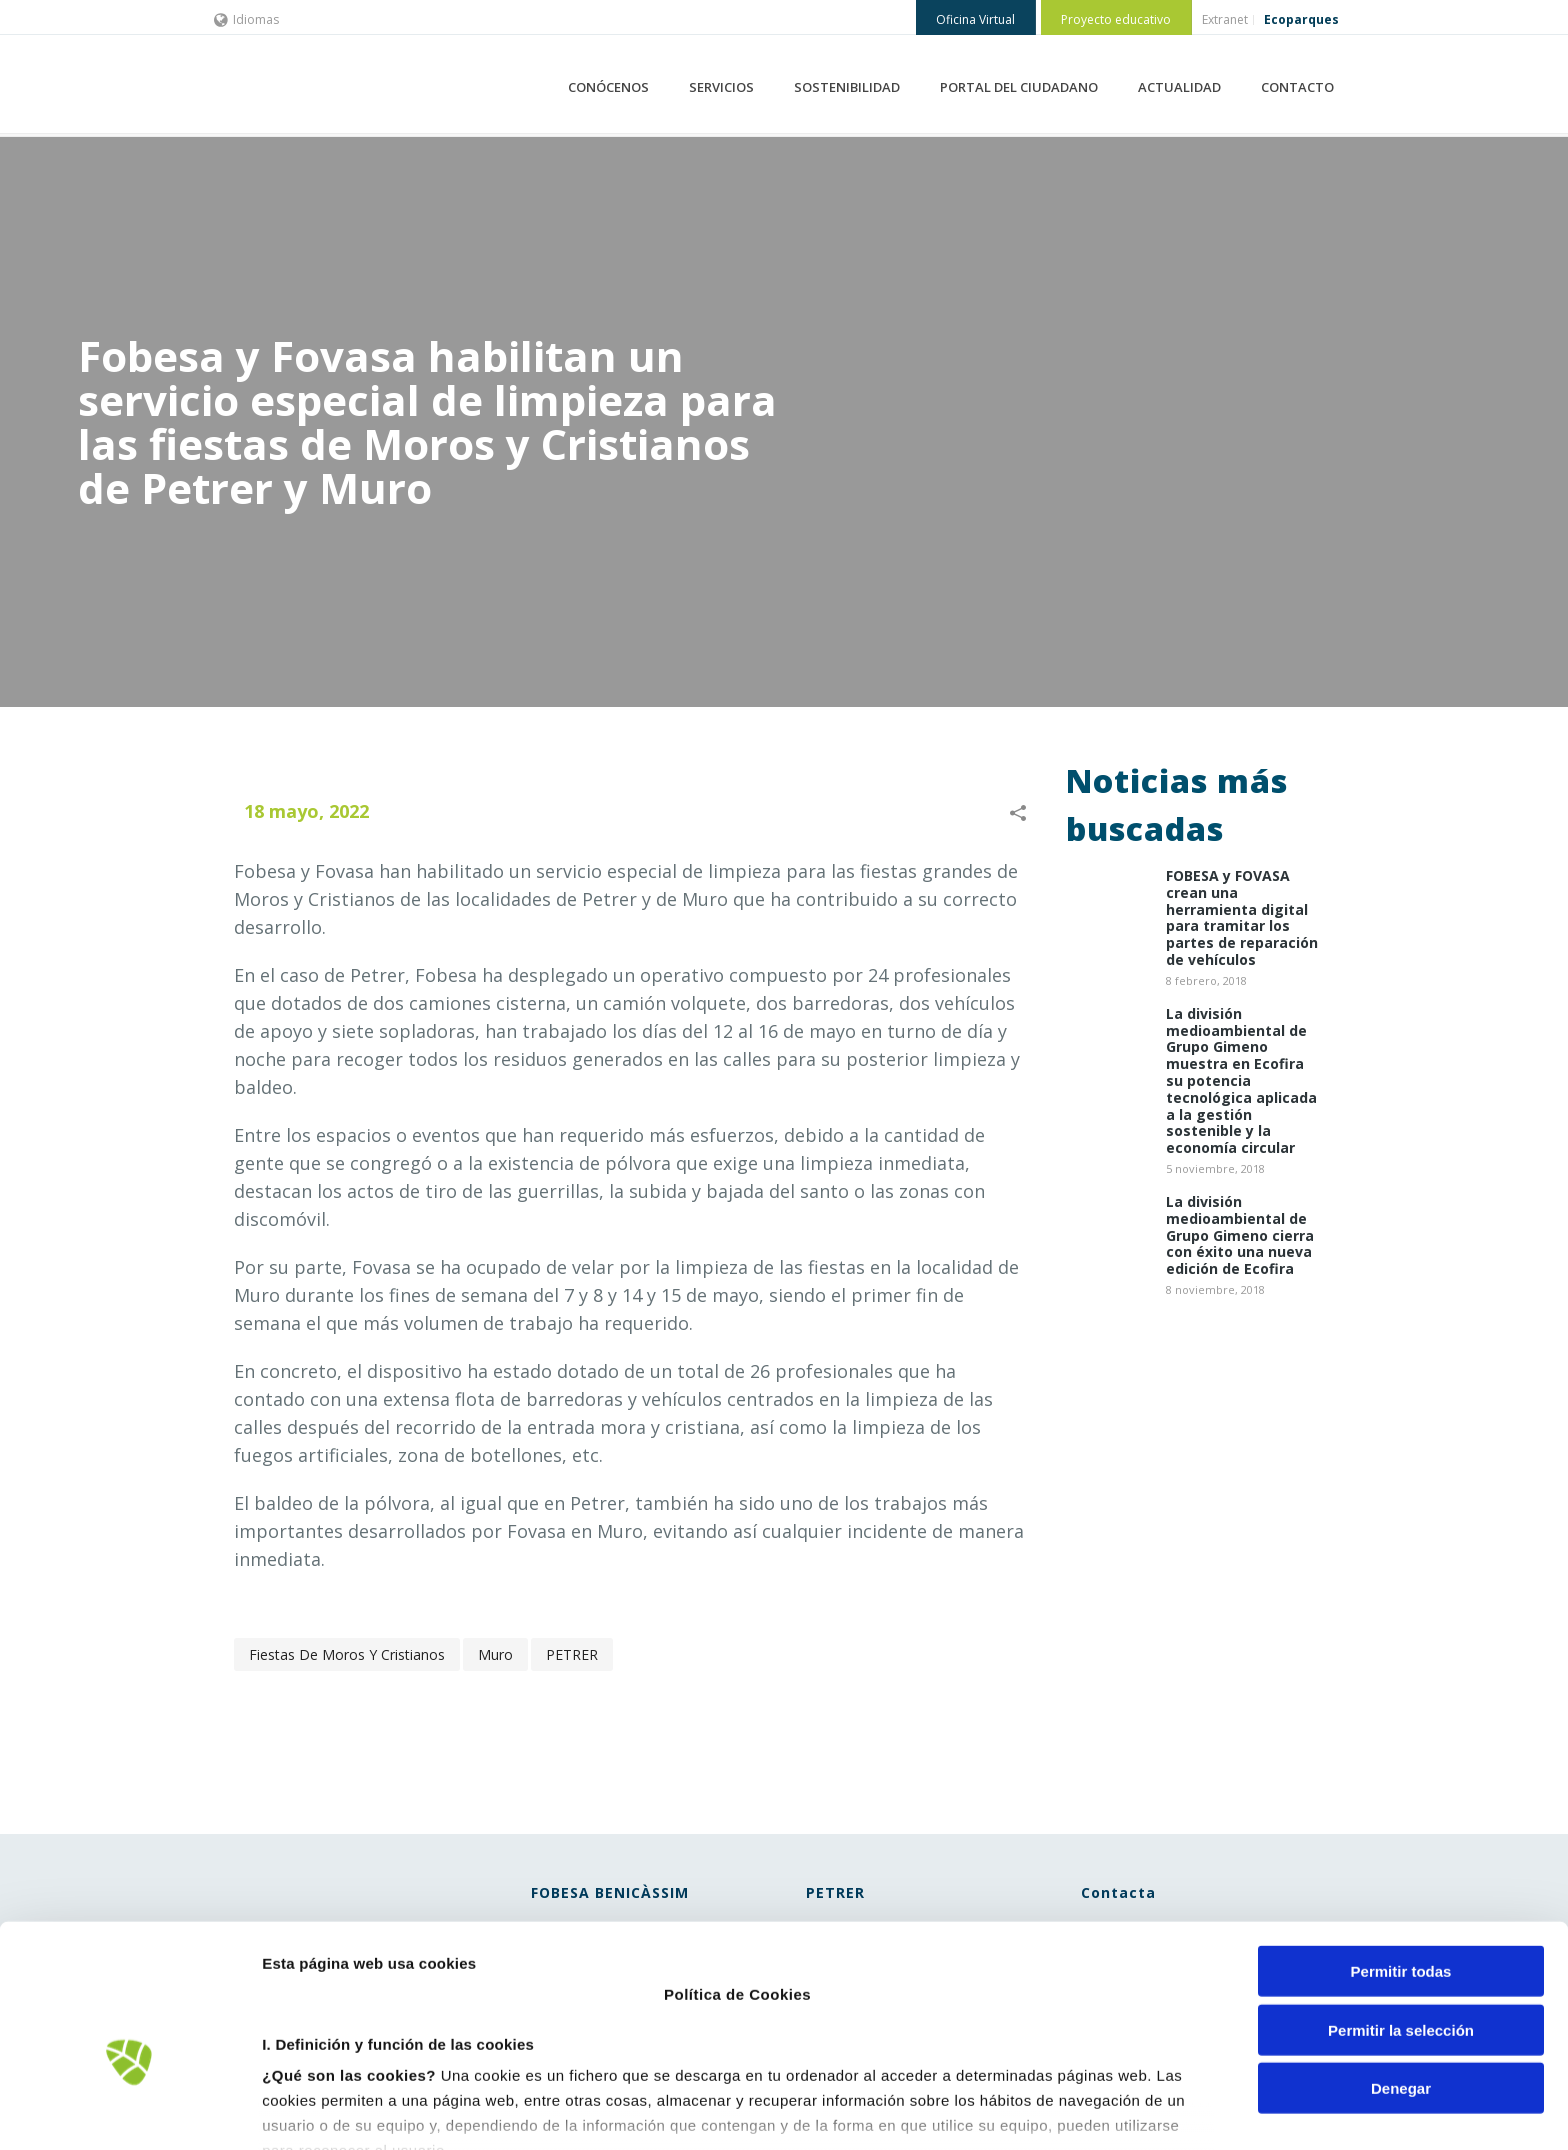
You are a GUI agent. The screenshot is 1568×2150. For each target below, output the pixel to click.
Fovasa (344, 871)
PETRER (572, 1654)
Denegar (1401, 1974)
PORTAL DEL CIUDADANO (1019, 87)
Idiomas (246, 19)
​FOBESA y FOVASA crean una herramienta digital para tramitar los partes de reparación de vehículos (1242, 918)
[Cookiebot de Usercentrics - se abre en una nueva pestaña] (129, 2111)
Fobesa (265, 871)
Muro (495, 1654)
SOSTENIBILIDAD (847, 87)
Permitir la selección (1401, 1915)
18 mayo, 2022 (306, 811)
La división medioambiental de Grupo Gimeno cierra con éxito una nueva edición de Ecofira (1240, 1236)
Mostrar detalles (1074, 2110)
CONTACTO (1297, 87)
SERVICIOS (721, 87)
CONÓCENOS (608, 87)
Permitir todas (1401, 1857)
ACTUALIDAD (1179, 87)
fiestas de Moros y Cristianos (347, 1654)
